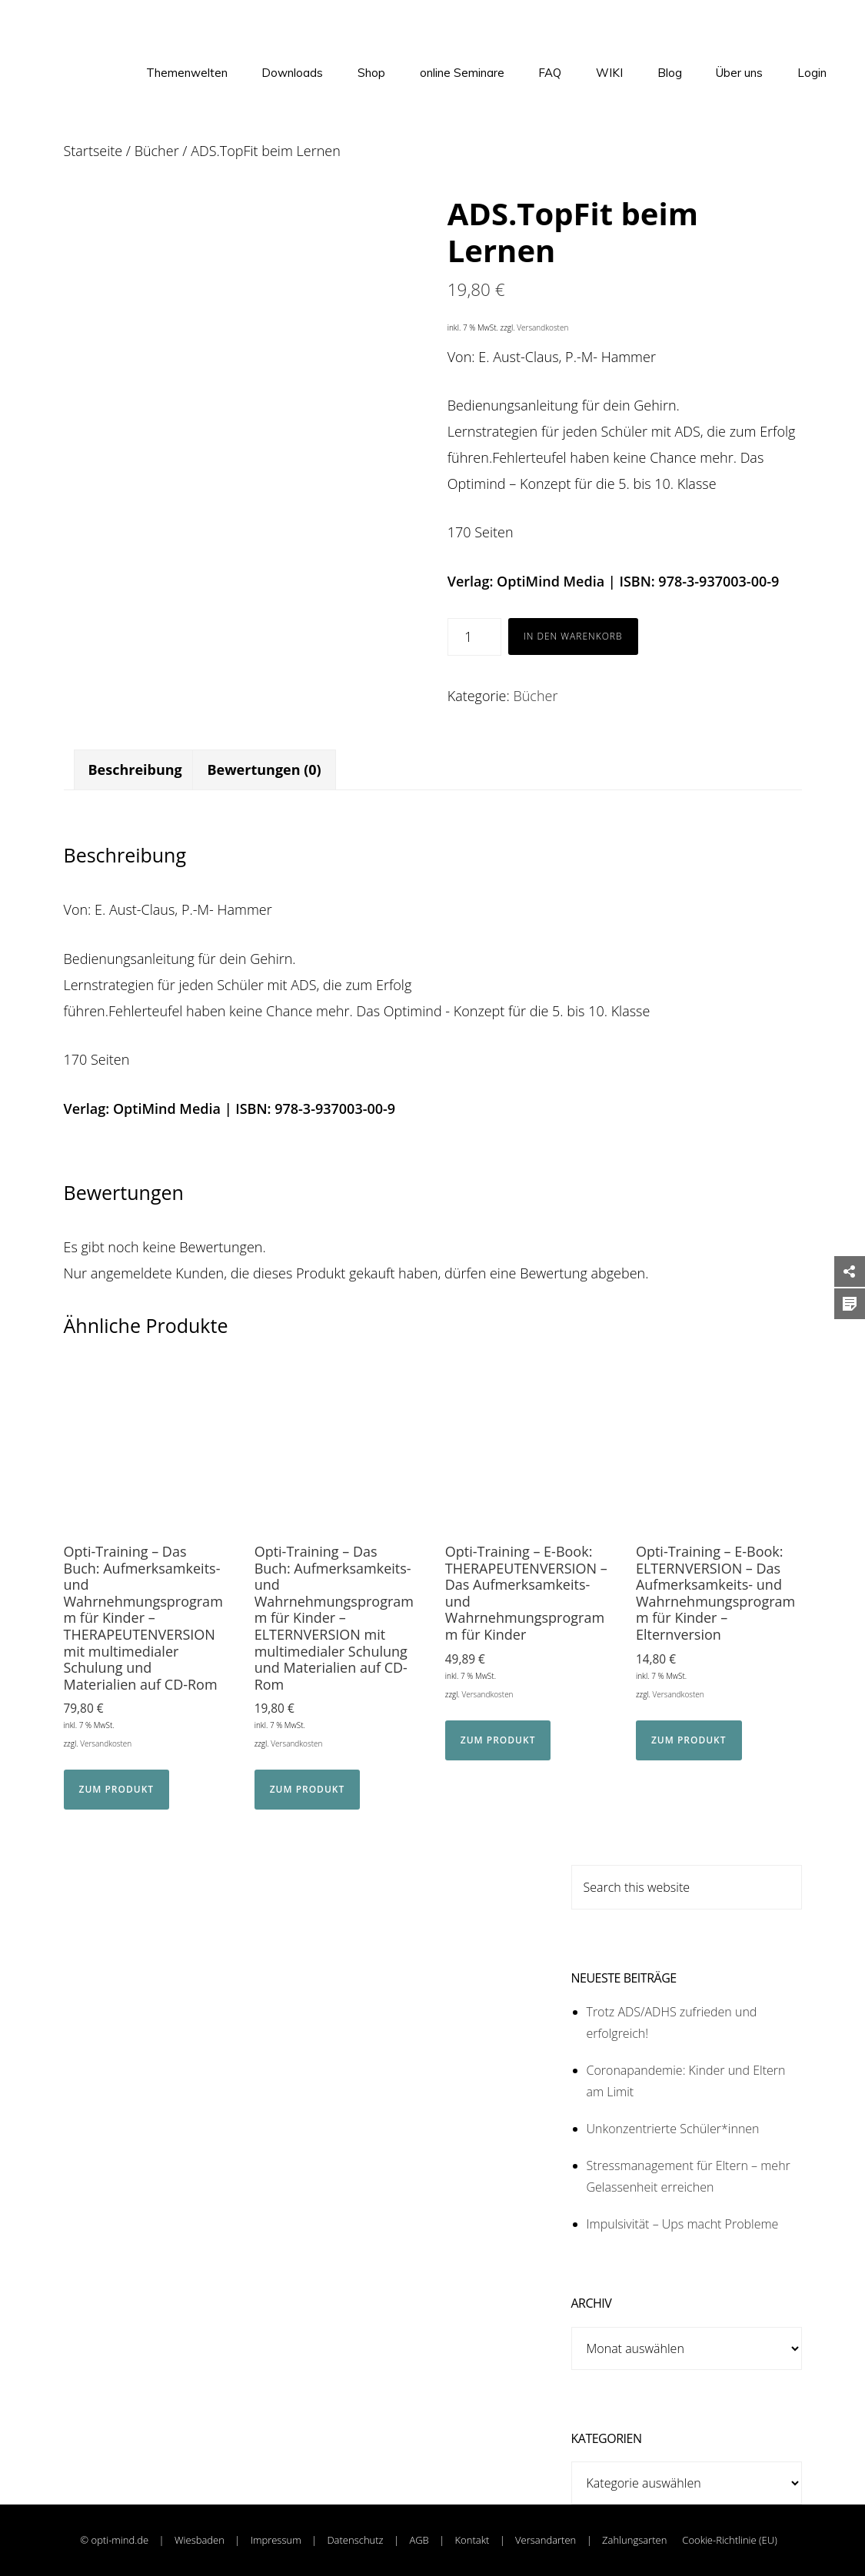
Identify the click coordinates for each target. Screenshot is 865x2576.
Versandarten (547, 2540)
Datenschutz (355, 2540)
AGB (418, 2540)
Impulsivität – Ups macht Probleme (683, 2223)
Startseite (93, 150)
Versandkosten (542, 327)
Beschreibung (135, 769)
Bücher (157, 150)
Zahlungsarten (634, 2540)
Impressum (276, 2540)
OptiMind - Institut (82, 31)
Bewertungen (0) (264, 769)
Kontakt (472, 2540)
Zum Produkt (117, 1789)
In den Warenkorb (573, 636)
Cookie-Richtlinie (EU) (729, 2540)
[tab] (135, 770)
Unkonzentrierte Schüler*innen (673, 2128)
